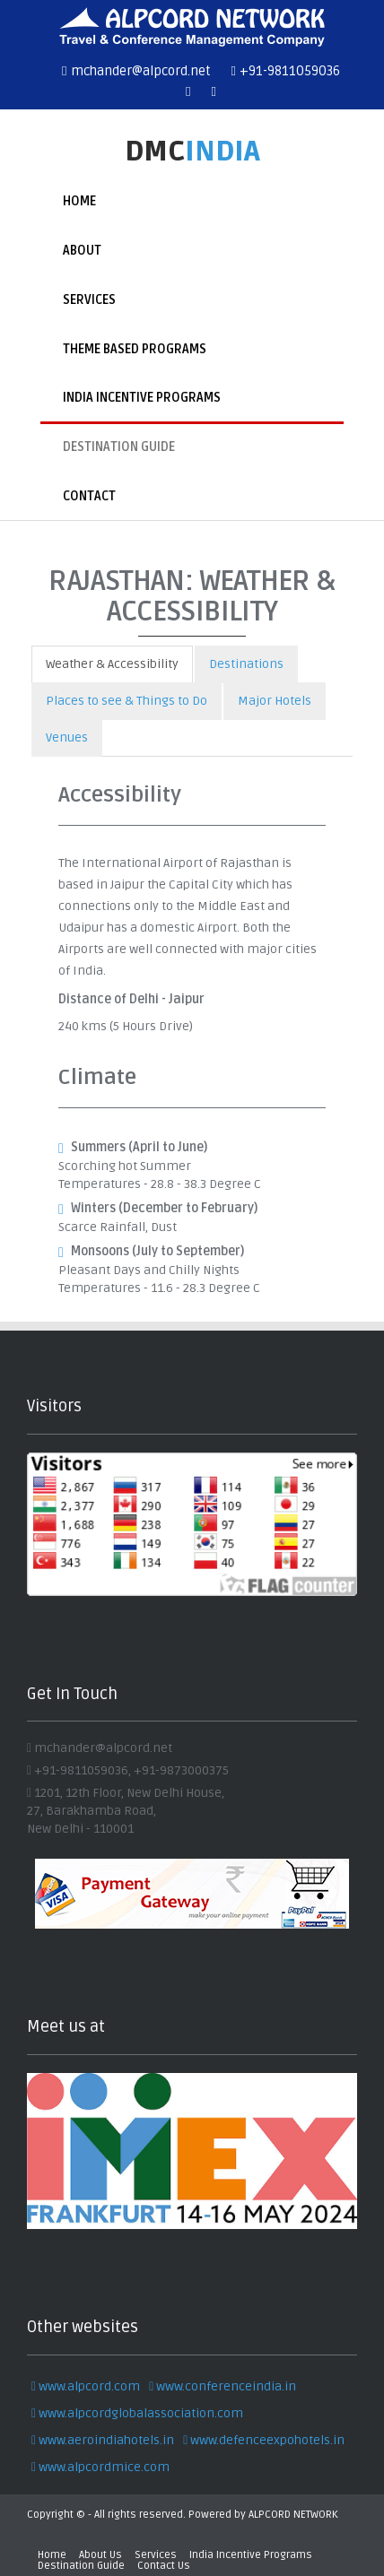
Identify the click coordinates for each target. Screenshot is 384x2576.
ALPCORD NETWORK (293, 2514)
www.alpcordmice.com (100, 2467)
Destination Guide (119, 447)
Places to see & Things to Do (126, 700)
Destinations (246, 664)
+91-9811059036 (285, 71)
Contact (89, 496)
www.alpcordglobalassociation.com (137, 2413)
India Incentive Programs (142, 397)
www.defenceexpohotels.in (264, 2440)
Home (79, 201)
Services (89, 300)
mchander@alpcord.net (136, 71)
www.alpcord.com (85, 2386)
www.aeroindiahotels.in (102, 2440)
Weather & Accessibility (112, 664)
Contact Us (163, 2565)
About (82, 250)
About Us (100, 2555)
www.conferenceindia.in (222, 2386)
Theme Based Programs (134, 349)
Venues (67, 737)
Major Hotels (274, 700)
